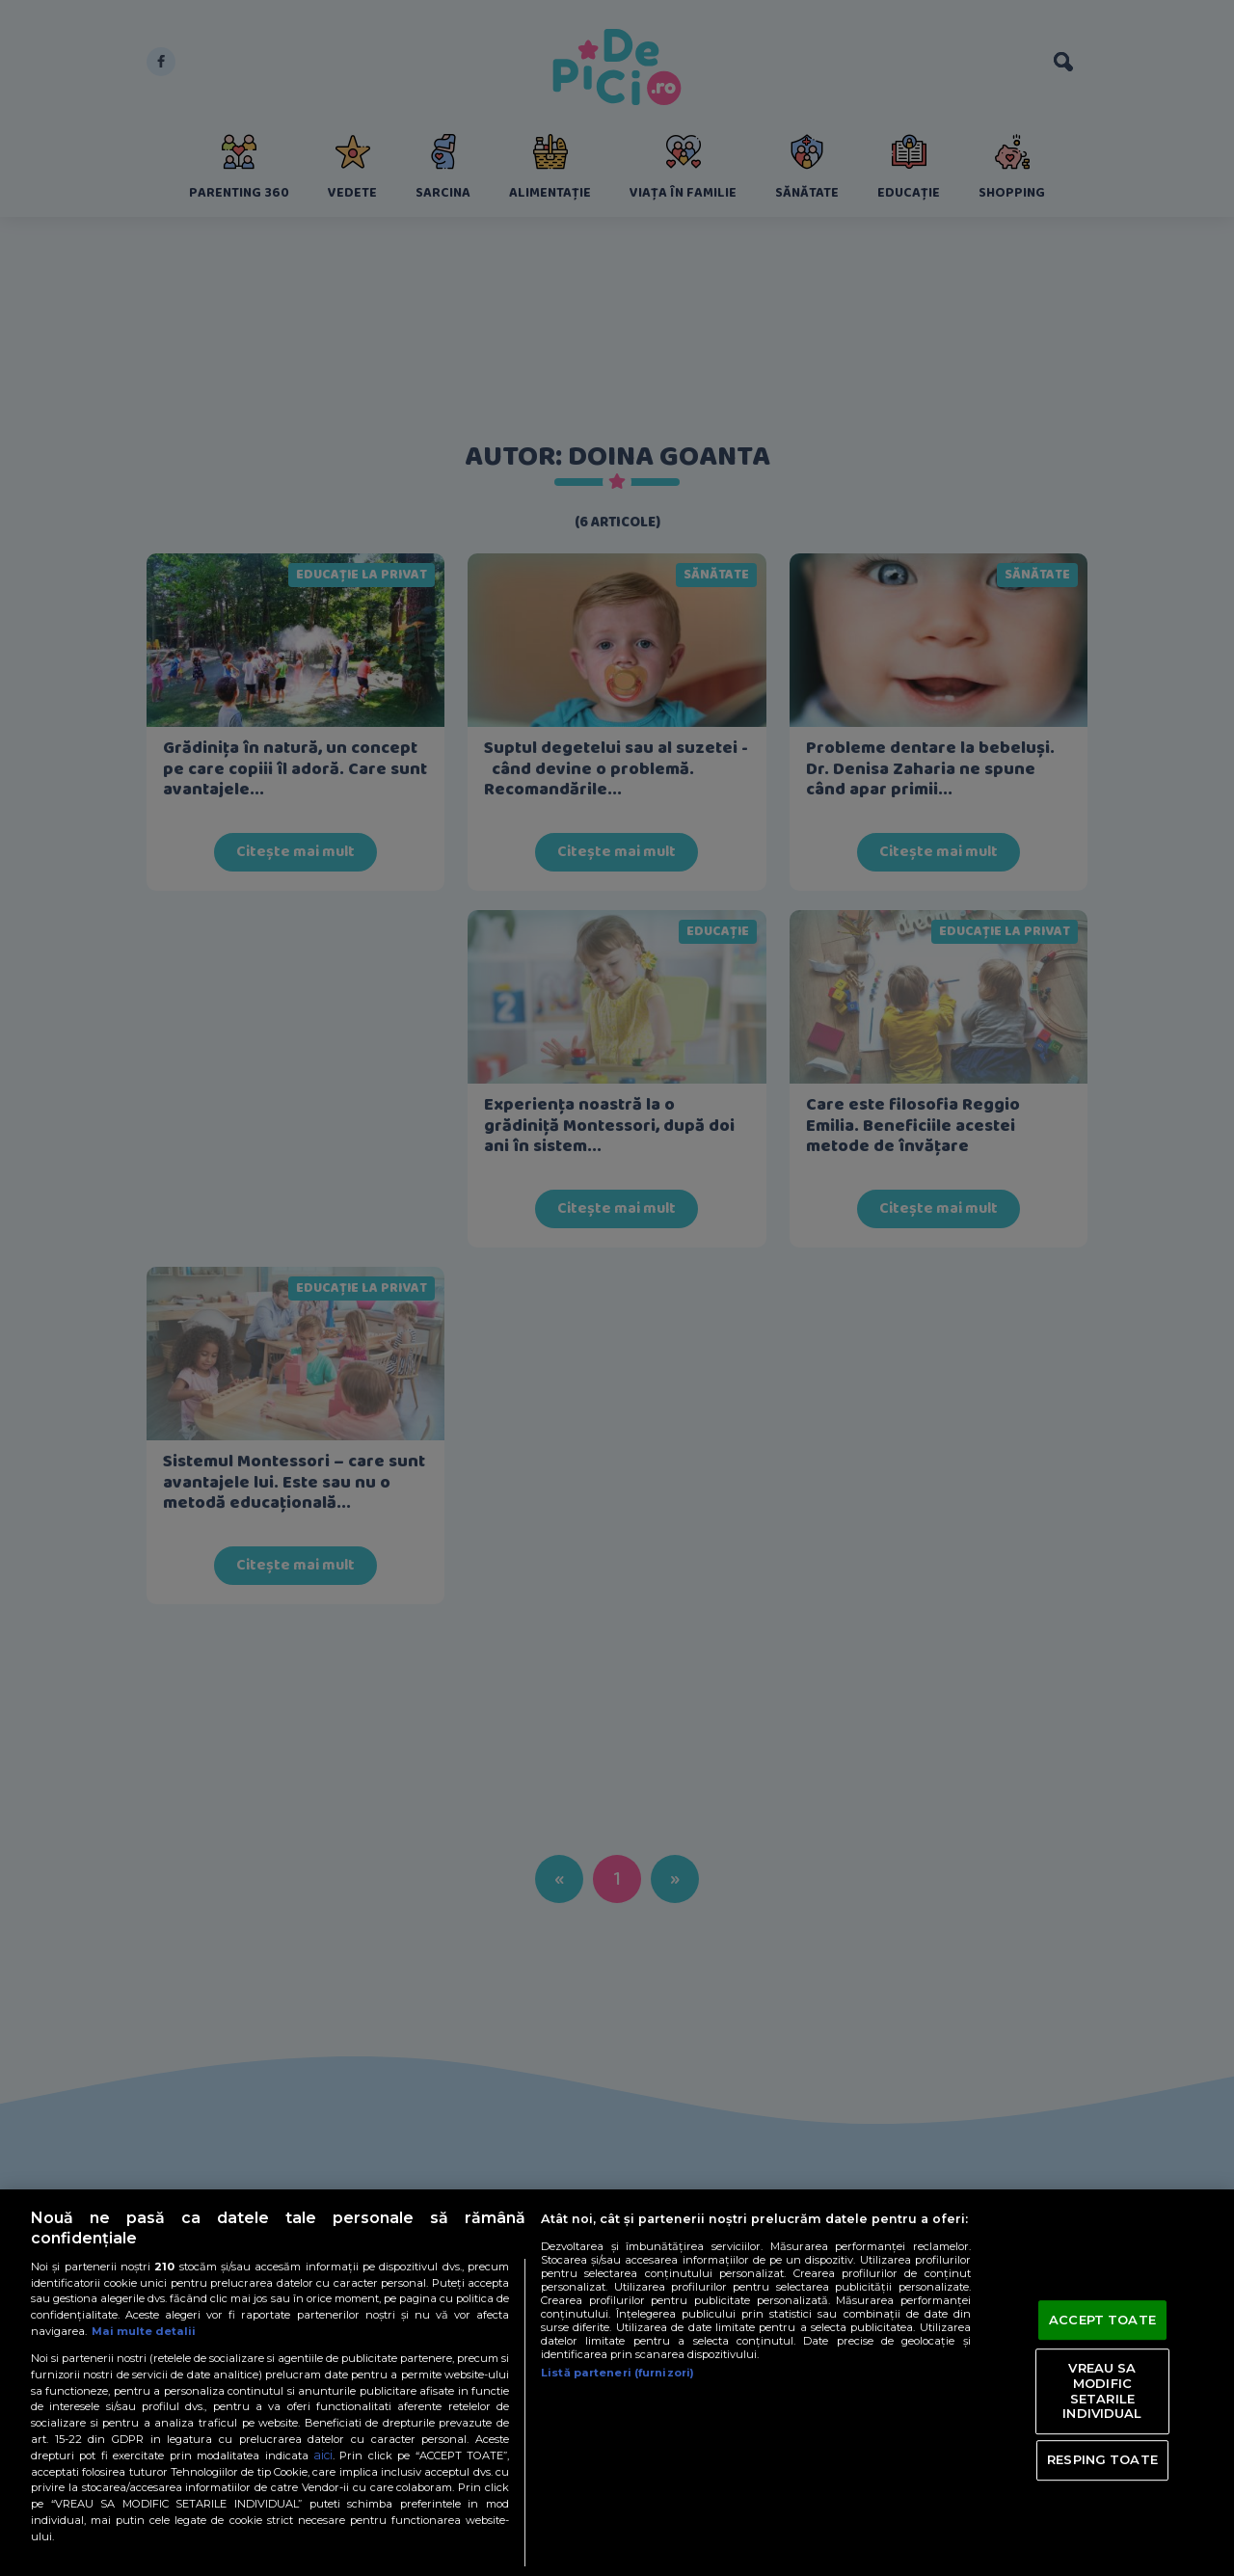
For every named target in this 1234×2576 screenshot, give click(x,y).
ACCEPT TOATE (1102, 2319)
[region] (617, 2382)
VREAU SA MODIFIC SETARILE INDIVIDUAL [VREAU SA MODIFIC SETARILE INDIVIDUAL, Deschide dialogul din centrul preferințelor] (1101, 2391)
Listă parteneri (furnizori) (617, 2372)
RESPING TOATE (1102, 2459)
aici (323, 2455)
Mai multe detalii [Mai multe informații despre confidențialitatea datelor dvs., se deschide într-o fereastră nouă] (144, 2331)
